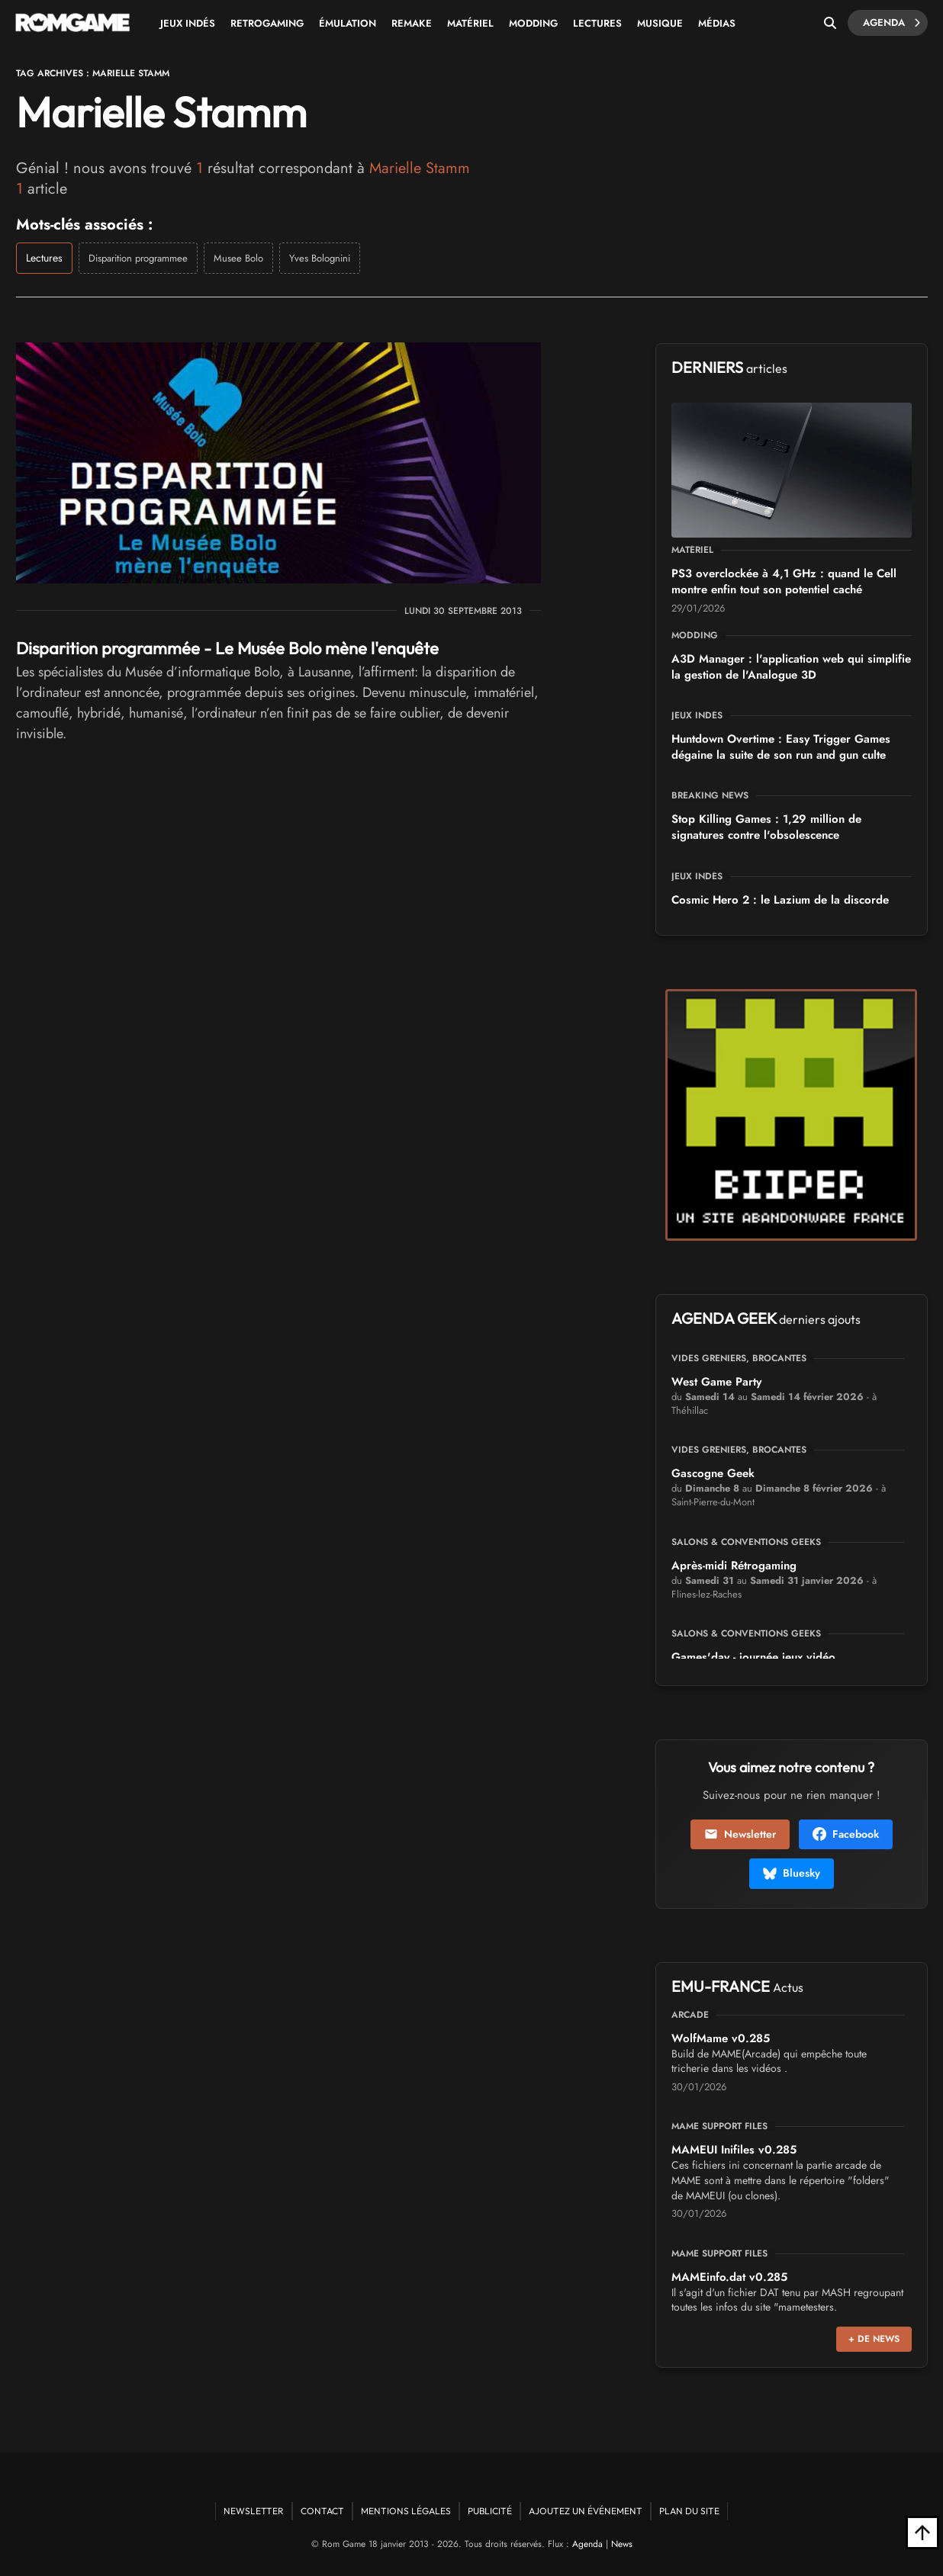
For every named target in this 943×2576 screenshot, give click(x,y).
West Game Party (716, 1381)
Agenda (891, 23)
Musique (660, 23)
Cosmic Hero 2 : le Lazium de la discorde (780, 899)
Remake (411, 23)
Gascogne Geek (713, 1473)
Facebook (846, 1834)
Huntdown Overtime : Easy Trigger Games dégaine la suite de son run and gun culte (780, 747)
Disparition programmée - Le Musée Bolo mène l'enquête (227, 648)
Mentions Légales (406, 2511)
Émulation (347, 23)
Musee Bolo (238, 258)
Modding (533, 23)
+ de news (874, 2339)
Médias (716, 23)
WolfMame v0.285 (720, 2038)
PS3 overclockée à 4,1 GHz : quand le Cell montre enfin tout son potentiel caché (783, 581)
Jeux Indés (187, 23)
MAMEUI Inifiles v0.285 (734, 2149)
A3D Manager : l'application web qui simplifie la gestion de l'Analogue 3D (791, 666)
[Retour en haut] (922, 2532)
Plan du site (689, 2511)
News (621, 2544)
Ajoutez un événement (585, 2511)
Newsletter (740, 1834)
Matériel (470, 23)
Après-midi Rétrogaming (734, 1565)
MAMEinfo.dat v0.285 (729, 2277)
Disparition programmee (138, 258)
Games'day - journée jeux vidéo (753, 1657)
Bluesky (791, 1873)
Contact (322, 2511)
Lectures (597, 23)
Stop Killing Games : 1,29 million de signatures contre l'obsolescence (766, 827)
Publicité (490, 2511)
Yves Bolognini (319, 258)
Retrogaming (267, 23)
